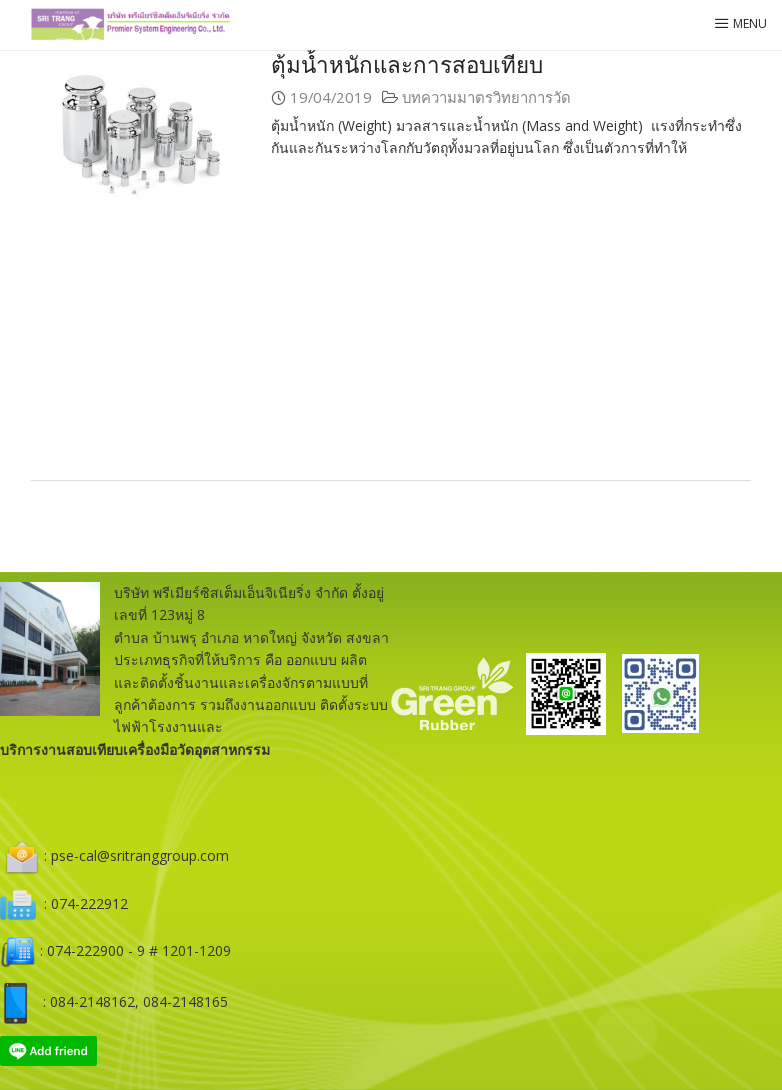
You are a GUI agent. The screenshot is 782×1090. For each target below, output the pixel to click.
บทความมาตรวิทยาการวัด (486, 97)
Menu (740, 23)
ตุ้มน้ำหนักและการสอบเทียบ (407, 64)
